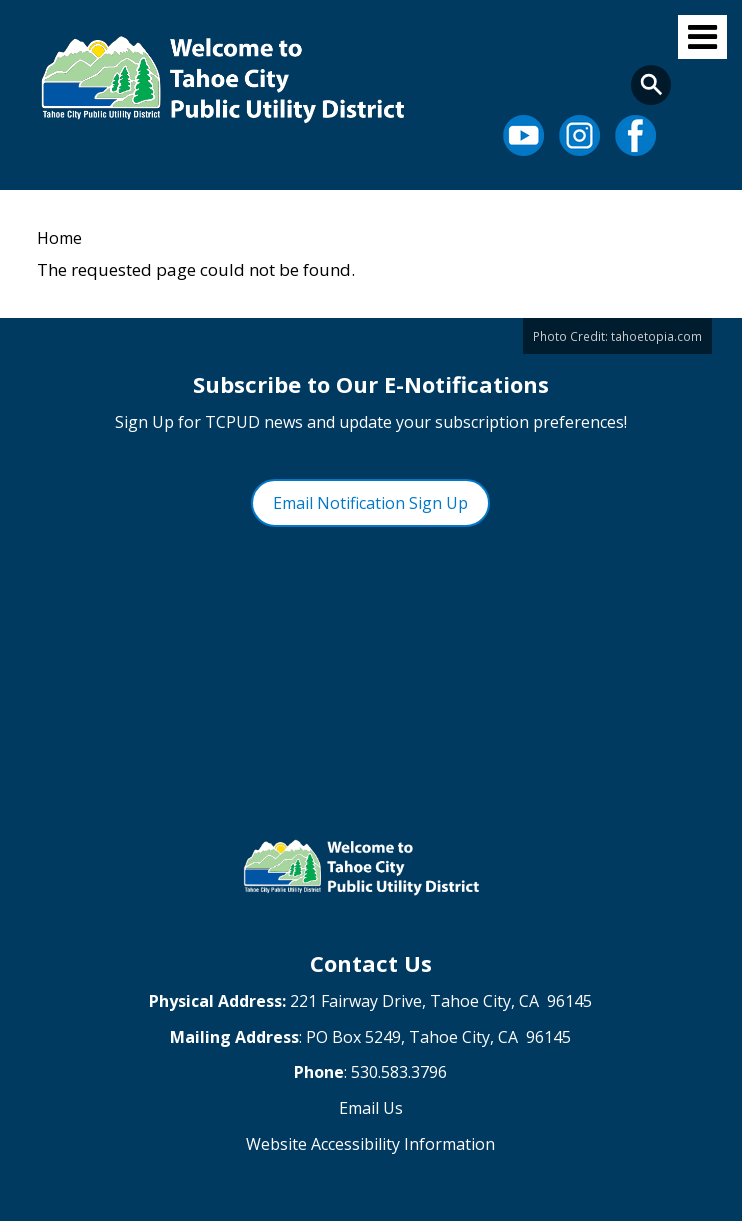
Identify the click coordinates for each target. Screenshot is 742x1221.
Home (59, 238)
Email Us (371, 1108)
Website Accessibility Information (370, 1144)
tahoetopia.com (656, 336)
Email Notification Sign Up (370, 503)
